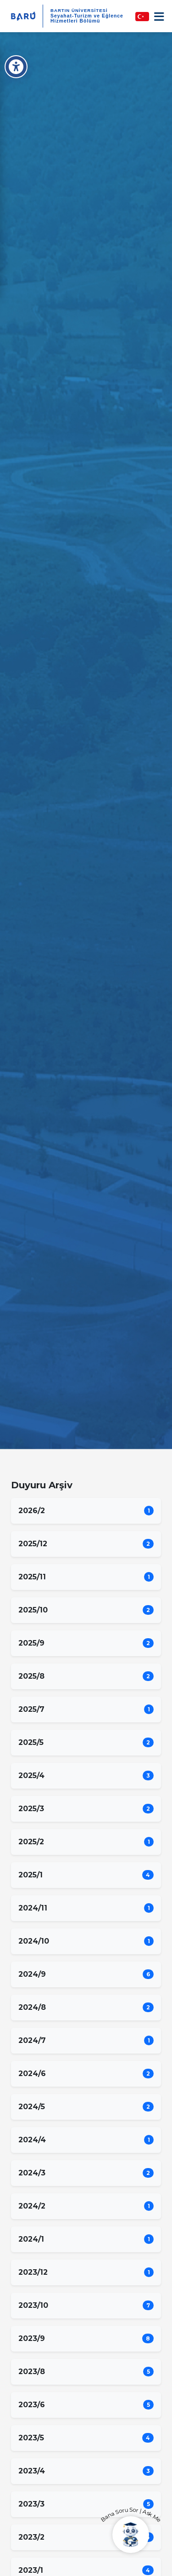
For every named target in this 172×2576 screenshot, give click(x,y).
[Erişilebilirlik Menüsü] (16, 66)
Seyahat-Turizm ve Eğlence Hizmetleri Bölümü (86, 18)
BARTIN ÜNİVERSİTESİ (79, 10)
